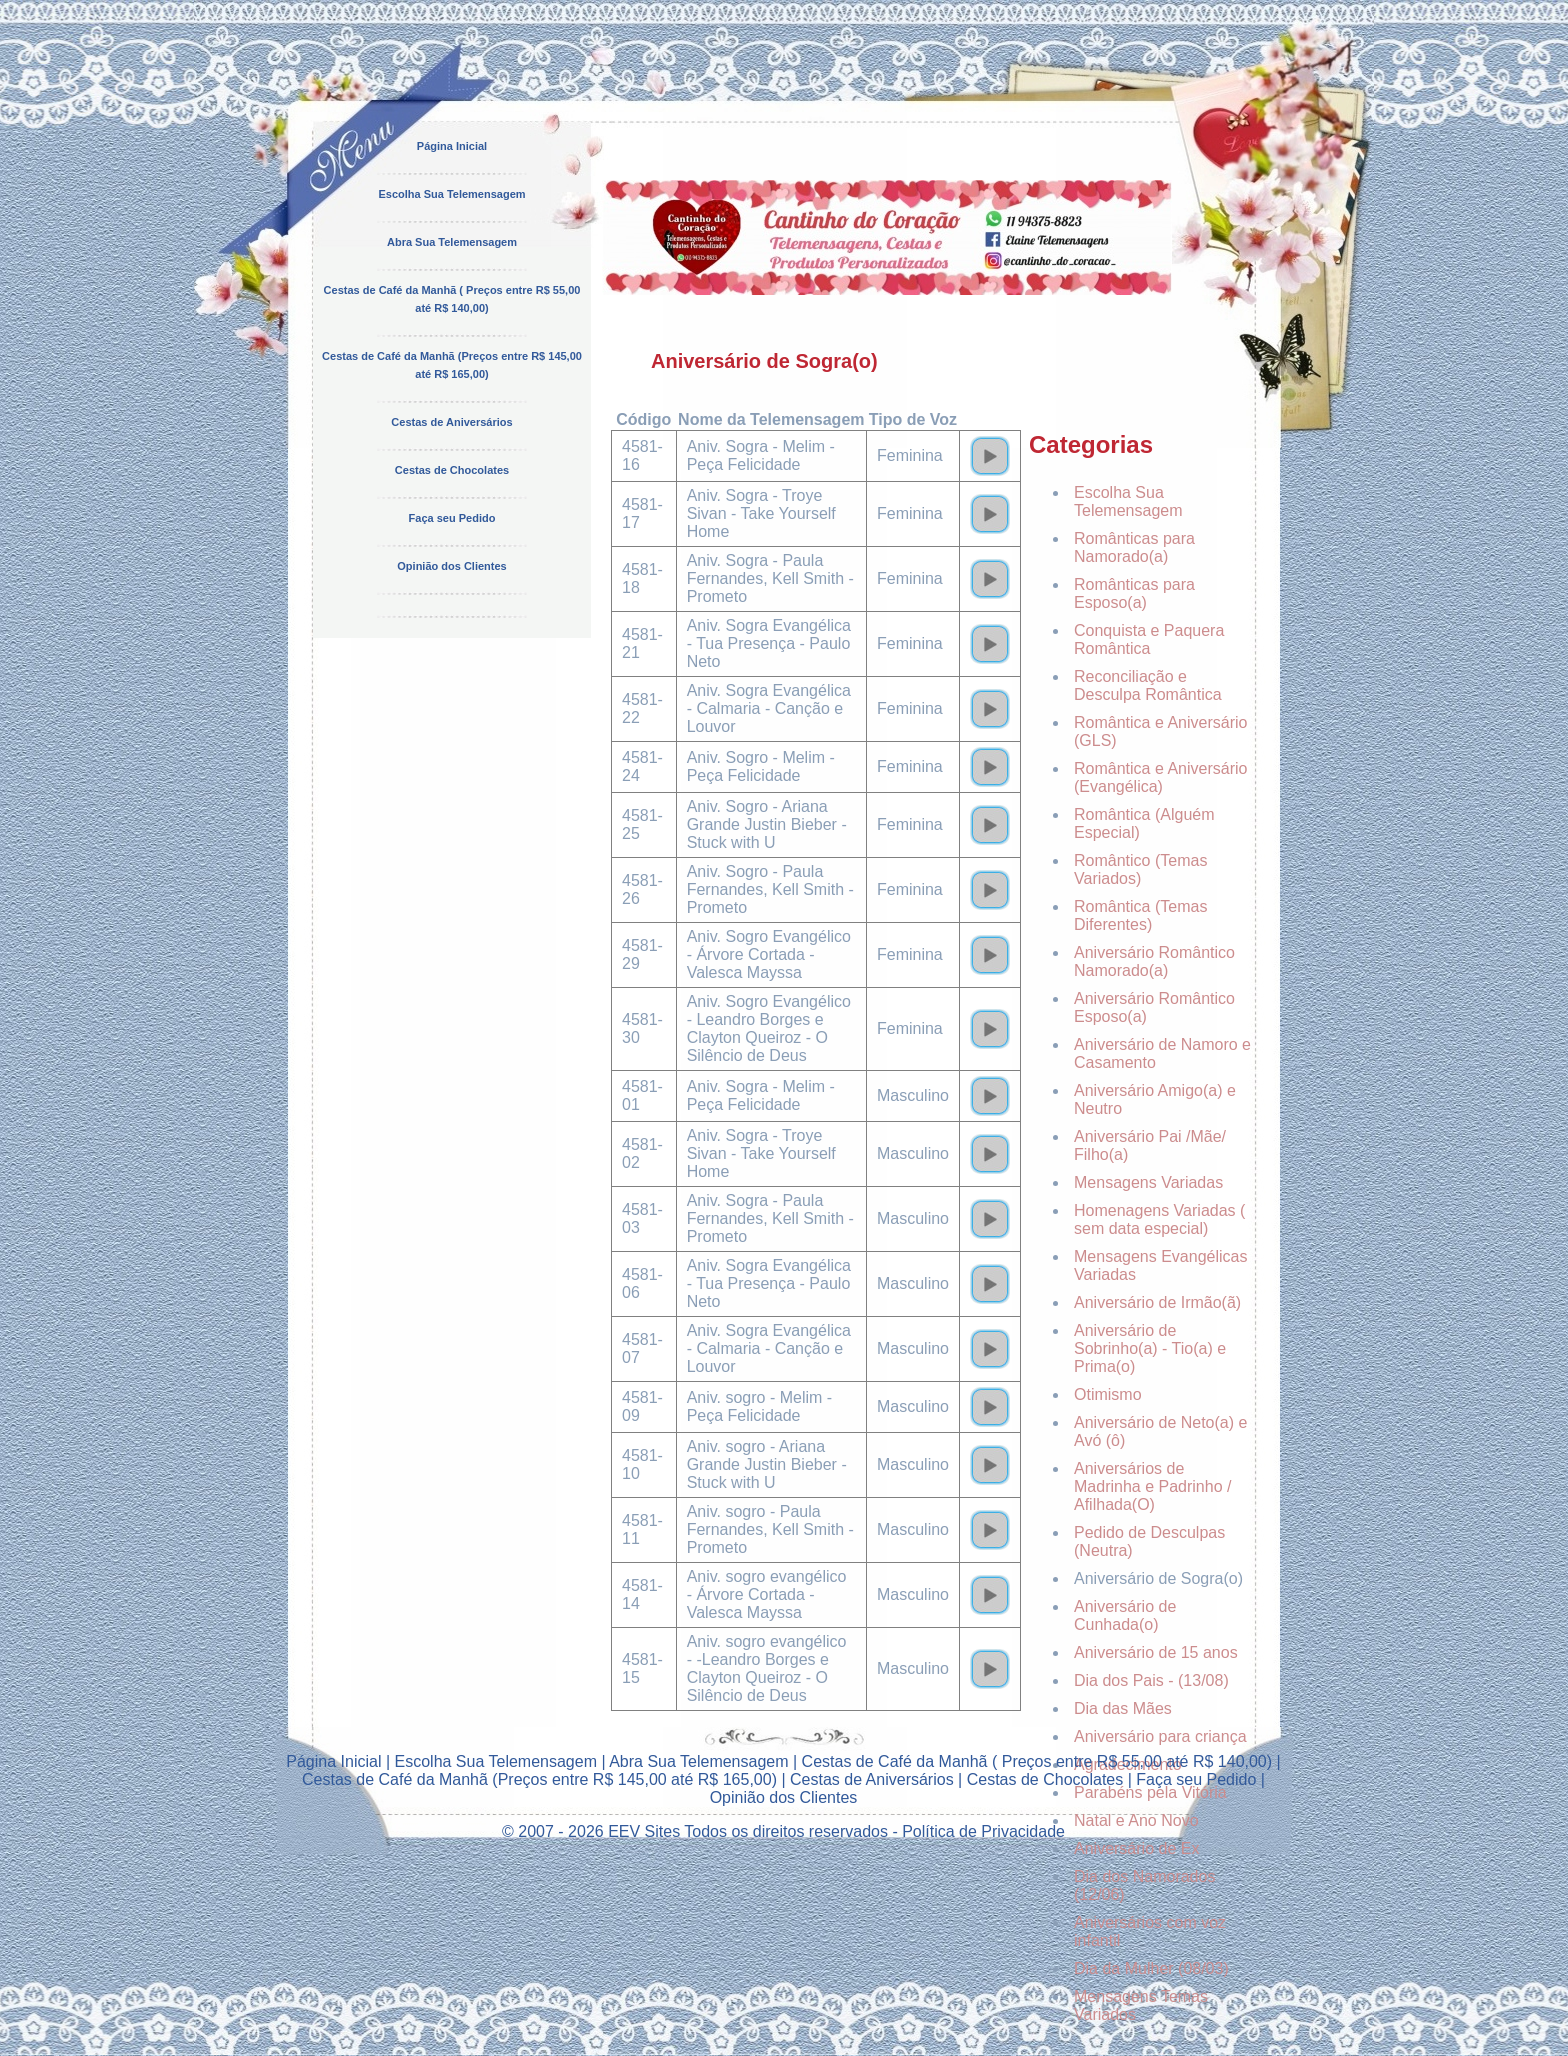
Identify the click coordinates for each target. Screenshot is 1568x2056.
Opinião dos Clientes (451, 566)
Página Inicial (452, 146)
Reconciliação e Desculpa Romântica (1148, 685)
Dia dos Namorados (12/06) (1144, 1885)
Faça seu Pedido (452, 518)
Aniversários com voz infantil (1150, 1931)
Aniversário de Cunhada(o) (1125, 1615)
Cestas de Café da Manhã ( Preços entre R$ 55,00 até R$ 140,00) (1037, 1761)
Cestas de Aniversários (451, 422)
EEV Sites (644, 1831)
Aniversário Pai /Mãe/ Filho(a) (1150, 1145)
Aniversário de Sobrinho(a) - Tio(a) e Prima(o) (1150, 1348)
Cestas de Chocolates (452, 470)
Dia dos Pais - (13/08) (1151, 1680)
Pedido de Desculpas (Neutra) (1149, 1541)
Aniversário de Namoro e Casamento (1162, 1053)
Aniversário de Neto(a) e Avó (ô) (1160, 1431)
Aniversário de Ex (1136, 1848)
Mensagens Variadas (1148, 1182)
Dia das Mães (1123, 1708)
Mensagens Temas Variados (1141, 2005)
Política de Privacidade (983, 1831)
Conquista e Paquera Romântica (1149, 639)
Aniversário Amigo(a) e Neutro (1155, 1099)
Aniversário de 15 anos (1156, 1652)
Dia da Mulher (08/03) (1151, 1968)
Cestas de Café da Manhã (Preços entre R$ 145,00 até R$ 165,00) (539, 1779)
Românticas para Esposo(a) (1134, 593)
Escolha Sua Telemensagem (451, 194)
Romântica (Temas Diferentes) (1140, 915)
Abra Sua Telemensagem (452, 242)
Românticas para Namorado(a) (1134, 547)
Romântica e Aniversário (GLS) (1160, 731)
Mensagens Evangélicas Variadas (1160, 1265)
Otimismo (1108, 1394)
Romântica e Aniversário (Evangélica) (1160, 777)
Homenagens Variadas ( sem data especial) (1159, 1219)
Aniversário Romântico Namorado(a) (1154, 961)
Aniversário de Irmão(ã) (1157, 1302)
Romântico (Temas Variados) (1140, 869)
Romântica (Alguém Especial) (1144, 823)
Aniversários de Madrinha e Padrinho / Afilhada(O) (1152, 1486)
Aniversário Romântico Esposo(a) (1154, 1007)
